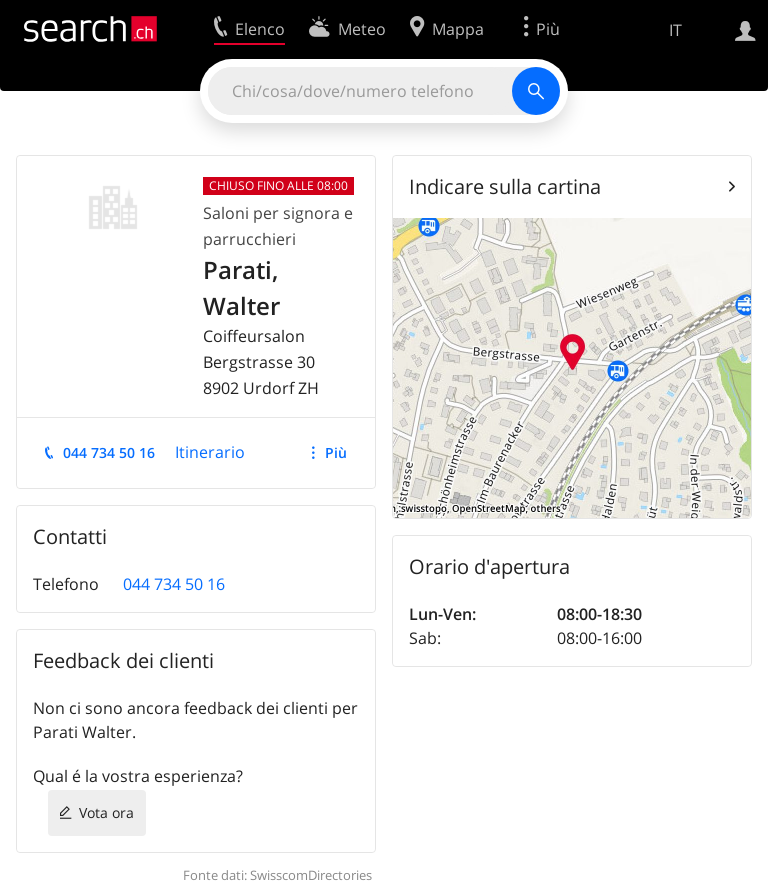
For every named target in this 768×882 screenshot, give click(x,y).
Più (336, 452)
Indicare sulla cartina (505, 186)
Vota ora (106, 812)
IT (675, 30)
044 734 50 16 (109, 452)
